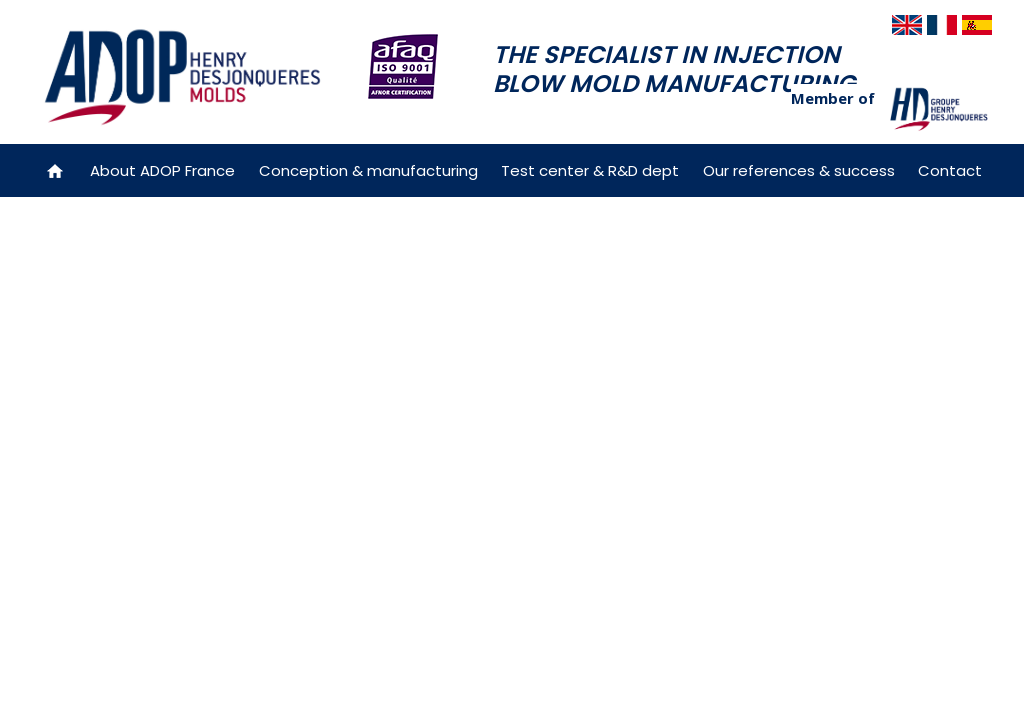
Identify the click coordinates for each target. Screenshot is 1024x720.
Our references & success (799, 170)
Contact (950, 170)
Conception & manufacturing (368, 170)
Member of (833, 98)
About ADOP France (162, 170)
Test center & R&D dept (590, 170)
